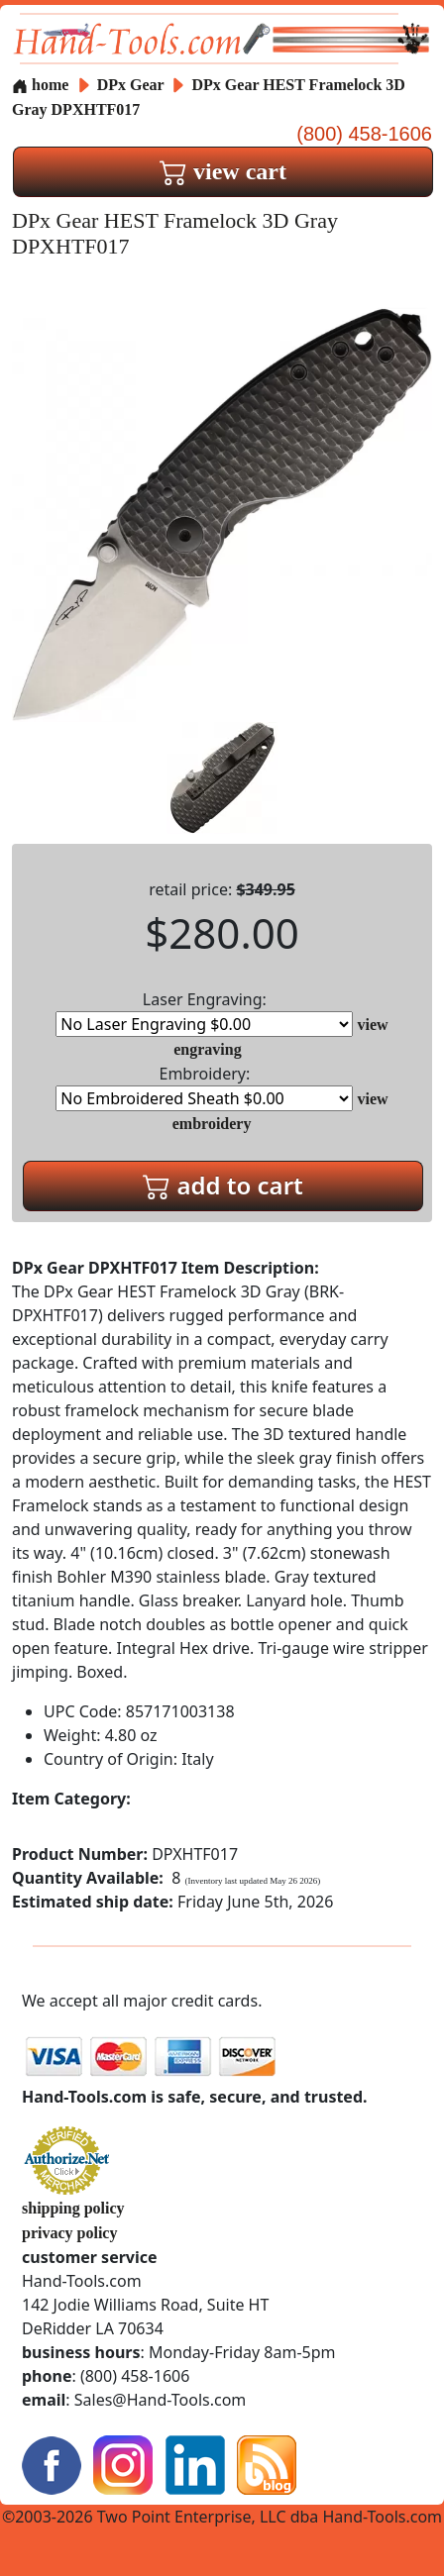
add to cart (223, 1185)
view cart (223, 171)
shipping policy (73, 2208)
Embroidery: (204, 1087)
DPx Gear (132, 84)
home (40, 84)
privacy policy (69, 2232)
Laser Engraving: (204, 1012)
